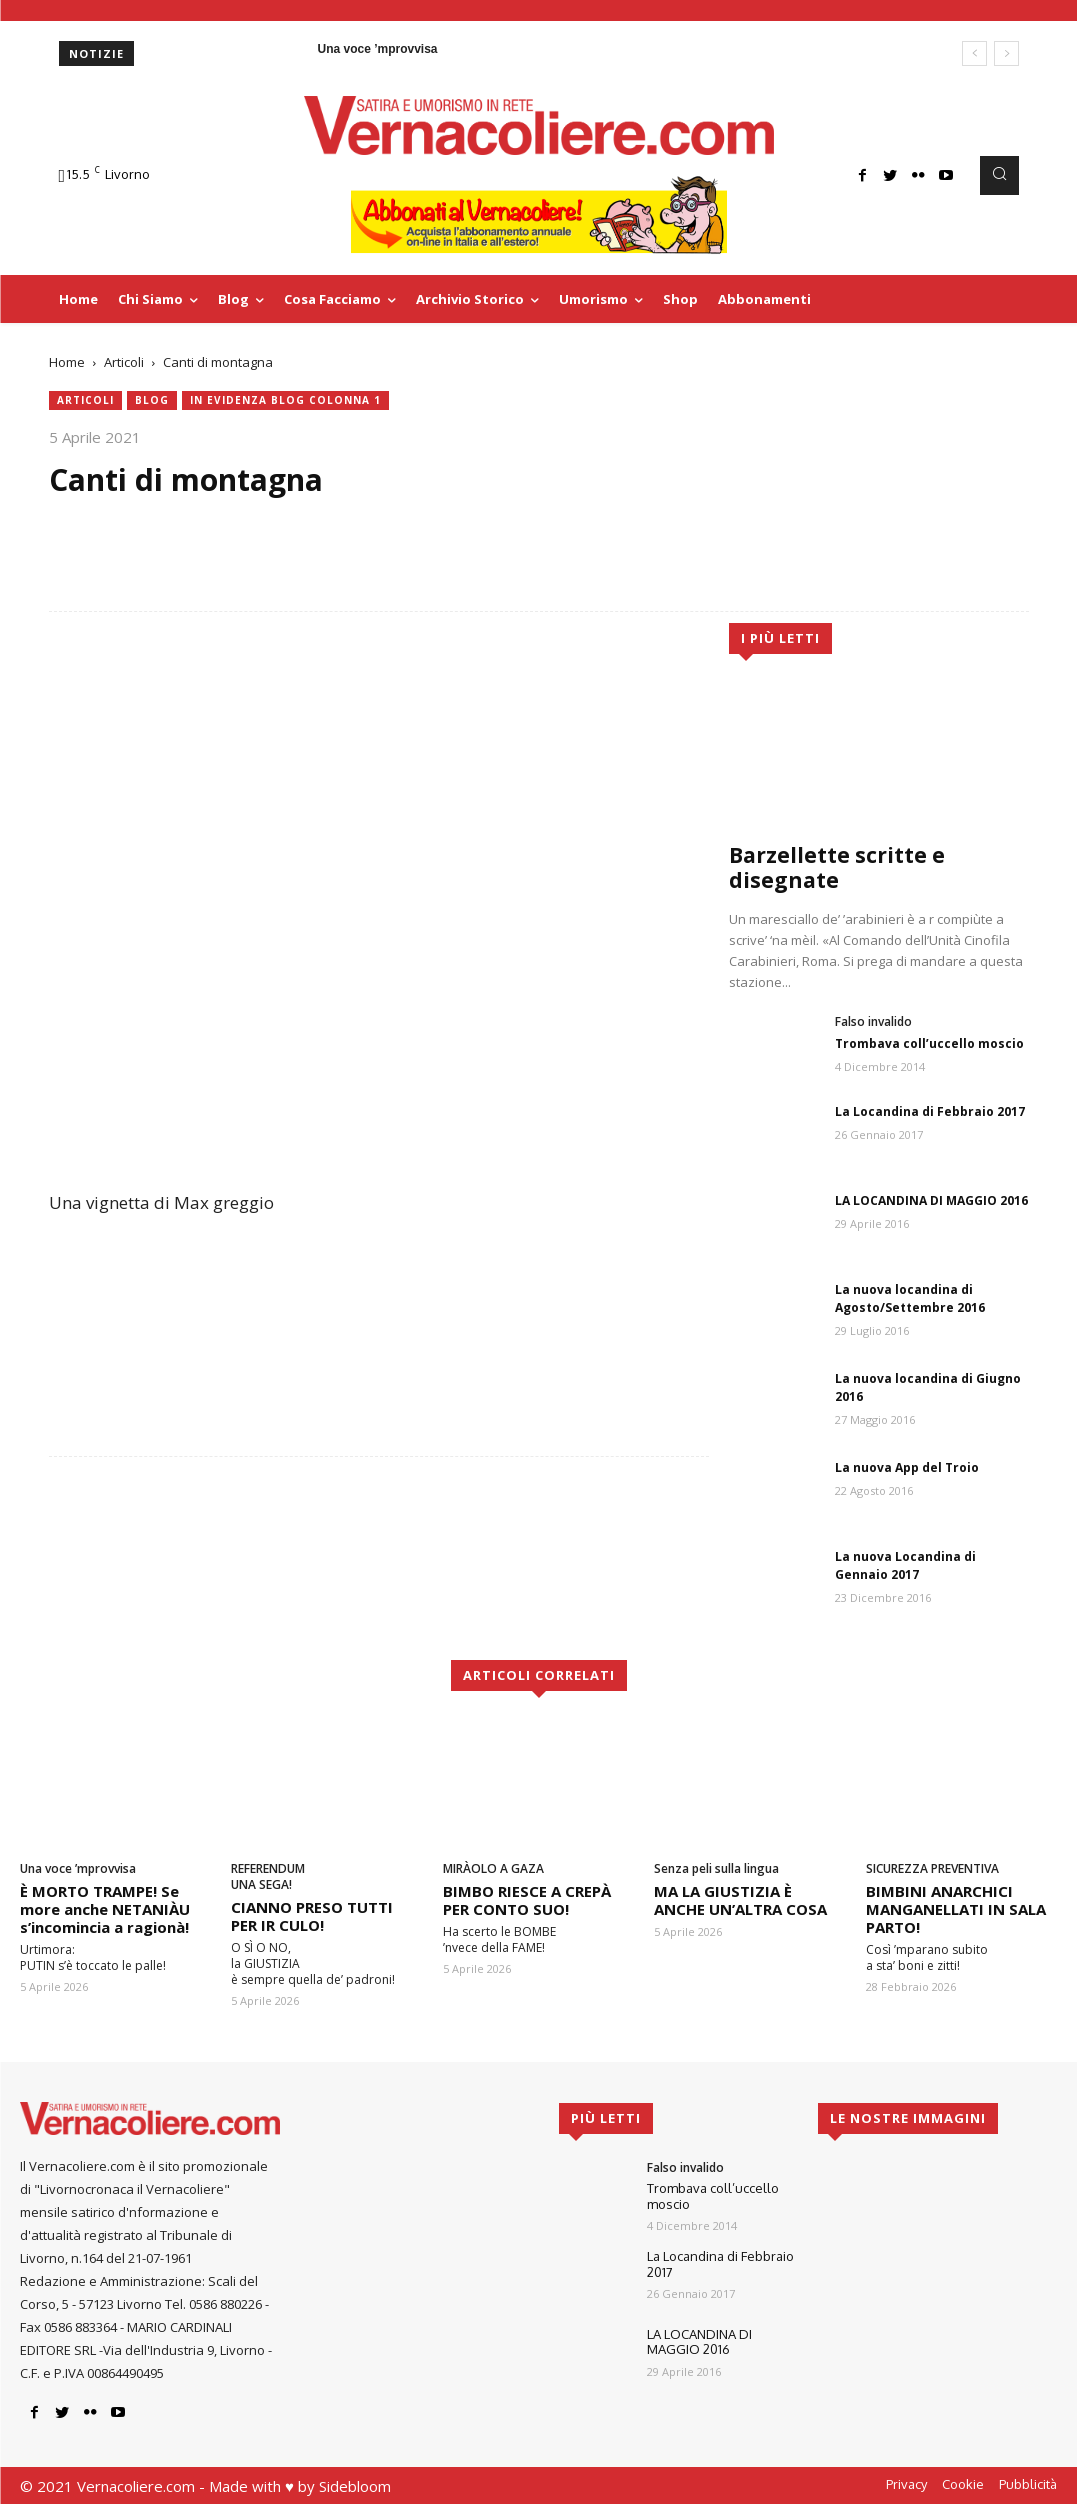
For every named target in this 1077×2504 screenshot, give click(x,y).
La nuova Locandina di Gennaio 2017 (905, 1565)
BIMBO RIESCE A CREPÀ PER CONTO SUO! (527, 1900)
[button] (999, 175)
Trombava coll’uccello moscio (929, 1043)
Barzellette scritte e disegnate (837, 867)
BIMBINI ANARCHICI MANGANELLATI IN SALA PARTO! (956, 1909)
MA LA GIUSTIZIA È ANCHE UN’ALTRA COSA (740, 1900)
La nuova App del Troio (907, 1467)
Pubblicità (1028, 2484)
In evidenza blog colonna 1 (285, 400)
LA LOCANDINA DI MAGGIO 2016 (931, 1200)
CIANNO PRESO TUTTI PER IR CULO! (312, 1916)
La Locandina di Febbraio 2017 (930, 1111)
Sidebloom (355, 2486)
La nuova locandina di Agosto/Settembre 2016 (910, 1298)
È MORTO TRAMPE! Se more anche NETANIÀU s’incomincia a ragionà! (105, 1909)
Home (67, 362)
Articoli (124, 362)
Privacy (906, 2484)
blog (152, 400)
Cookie (963, 2484)
